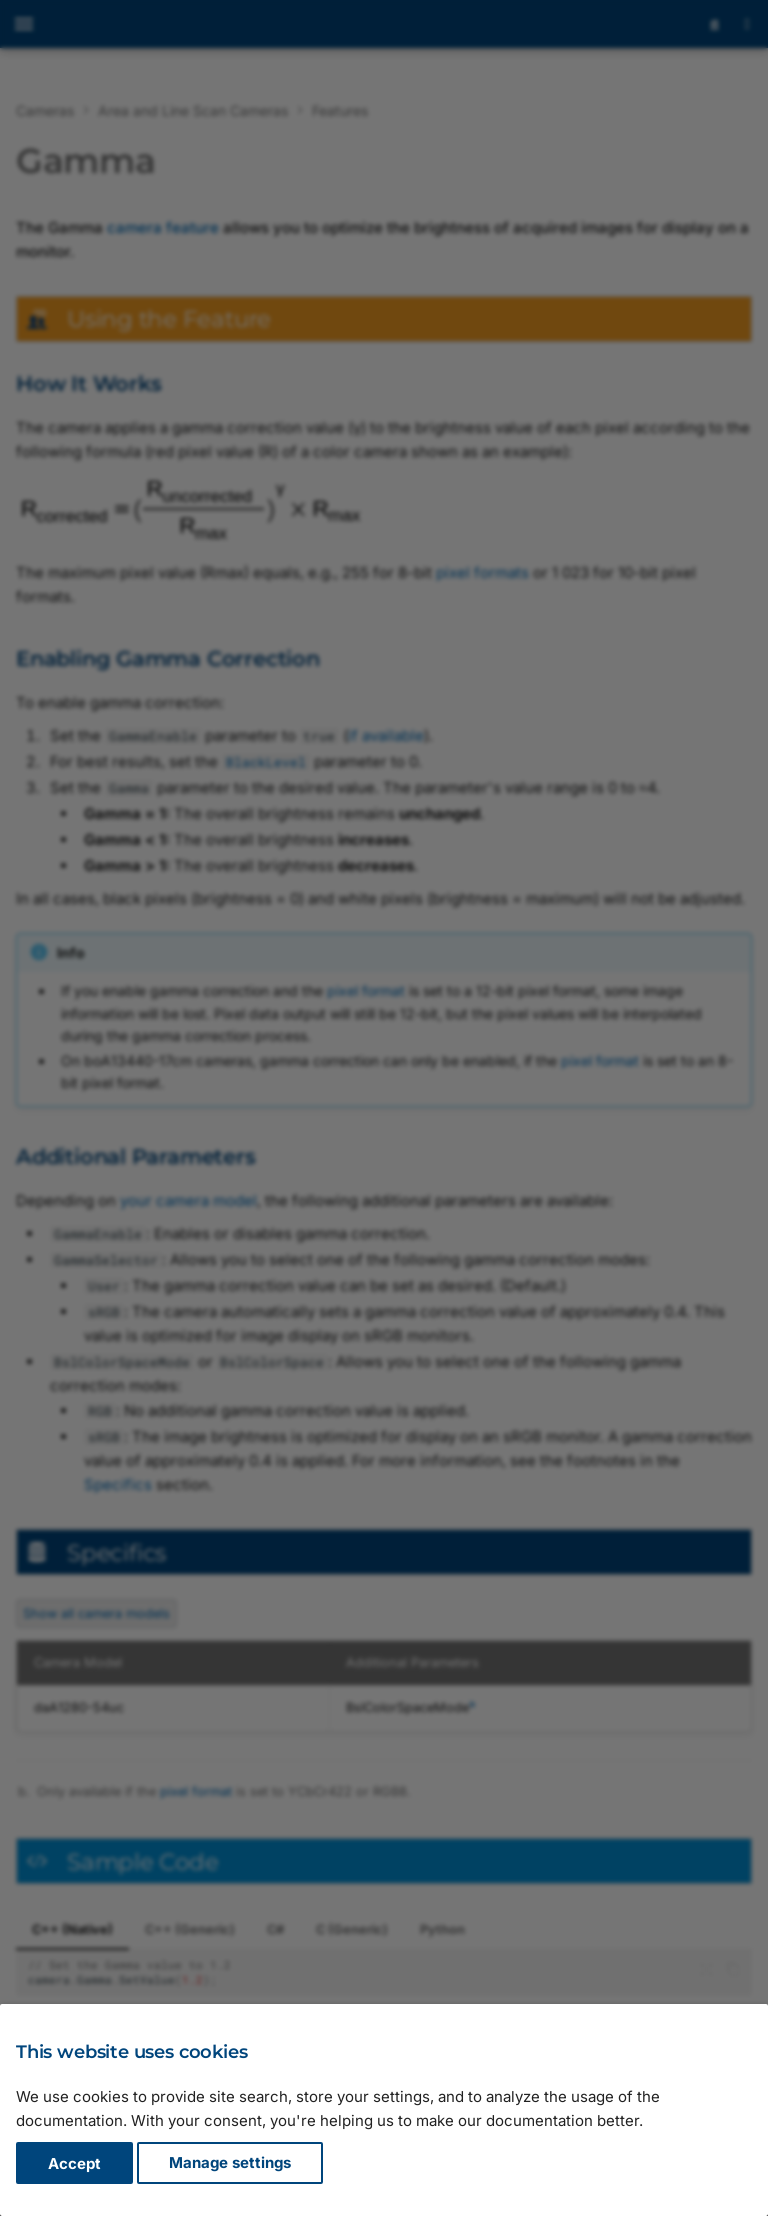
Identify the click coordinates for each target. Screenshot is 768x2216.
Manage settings (230, 2163)
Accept (74, 2163)
